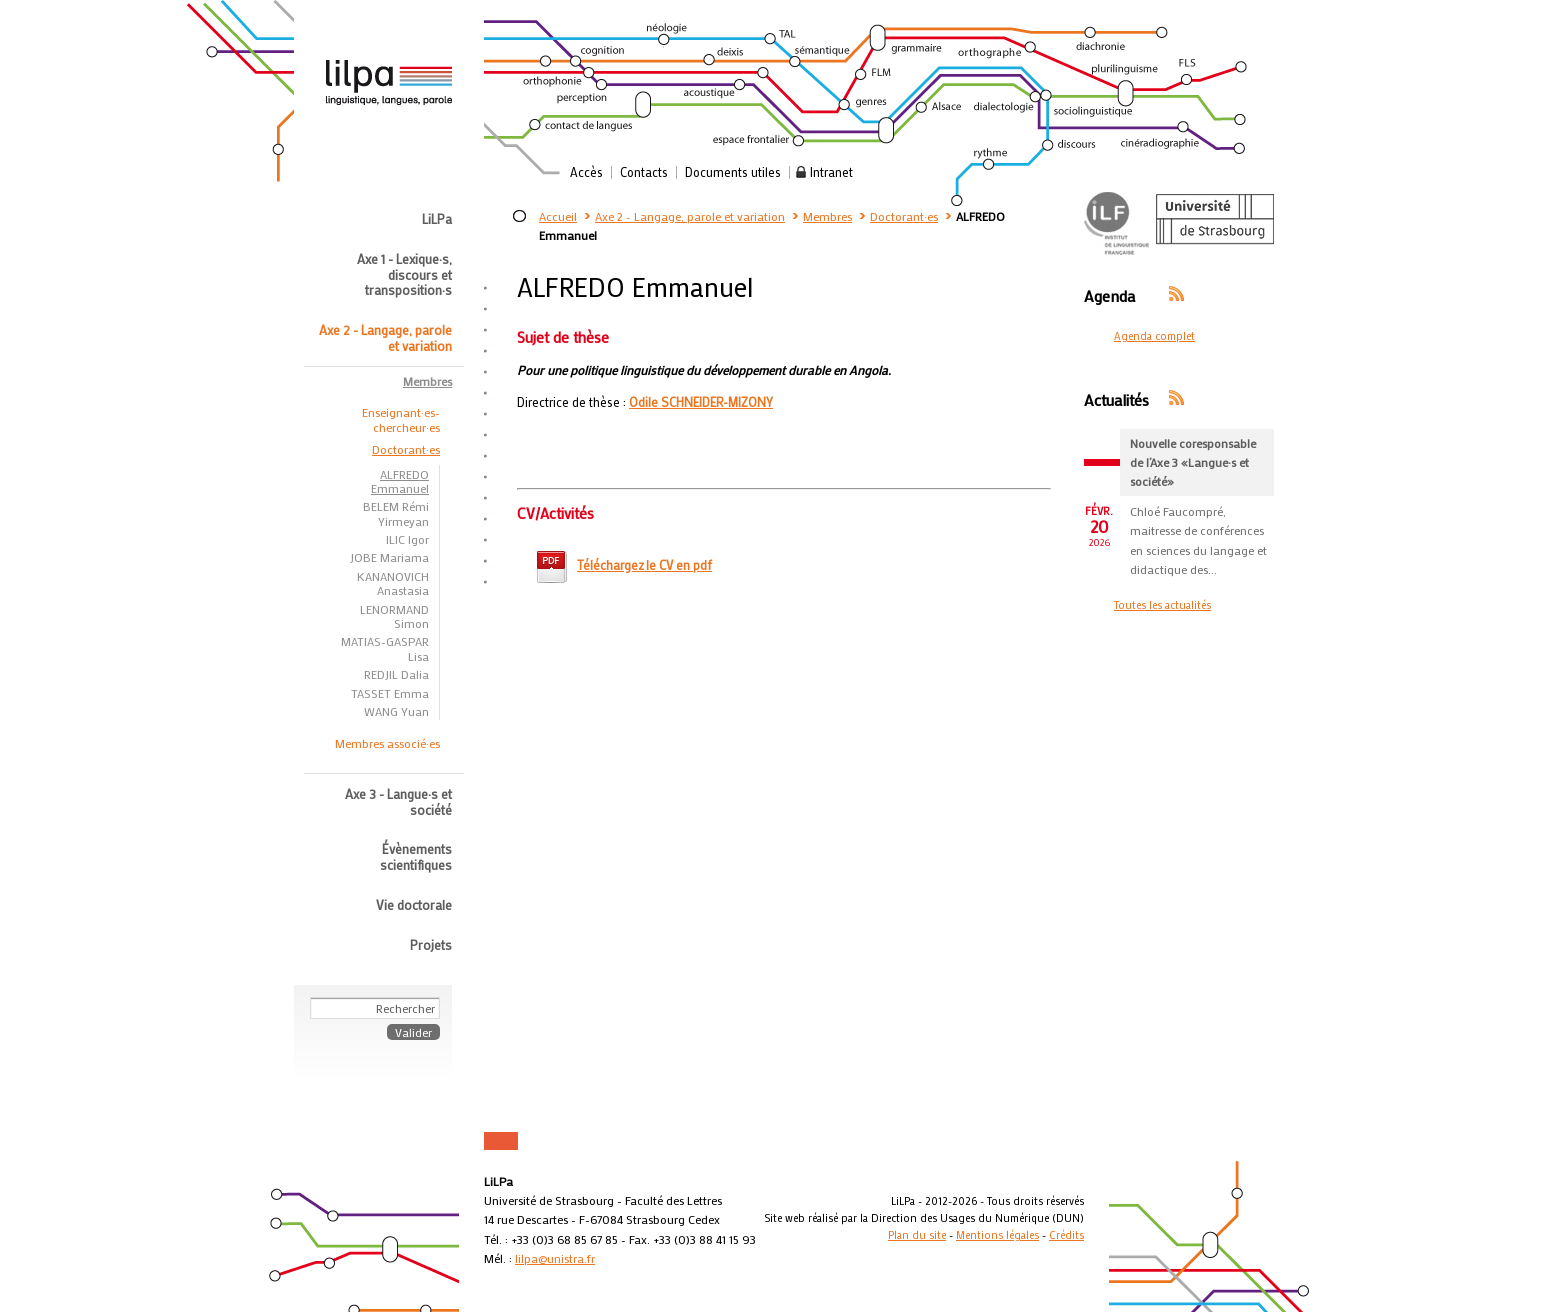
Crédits (1066, 1235)
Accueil (558, 216)
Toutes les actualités (1162, 605)
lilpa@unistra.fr (555, 1258)
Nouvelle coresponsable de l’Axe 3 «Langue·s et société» (1193, 462)
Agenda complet (1154, 336)
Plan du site (917, 1235)
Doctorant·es (904, 216)
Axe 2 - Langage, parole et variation (690, 216)
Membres (827, 216)
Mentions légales (997, 1235)
